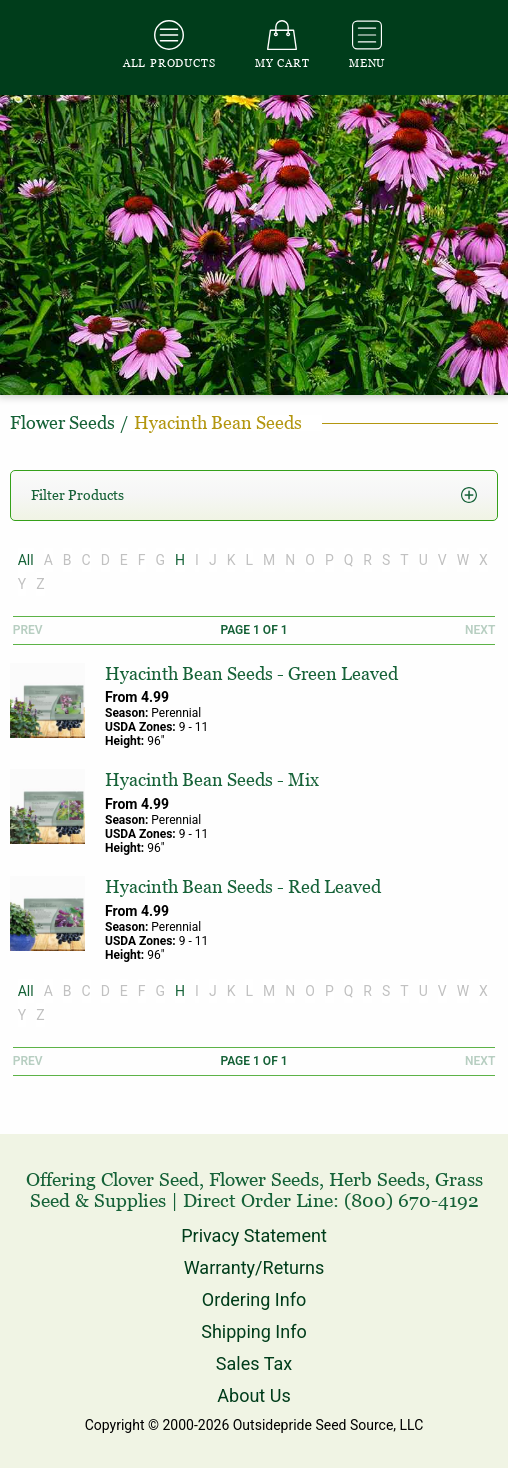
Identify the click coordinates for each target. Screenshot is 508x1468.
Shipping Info (253, 1331)
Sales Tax (254, 1363)
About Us (253, 1395)
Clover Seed (150, 1179)
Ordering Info (254, 1299)
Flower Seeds (264, 1179)
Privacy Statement (254, 1235)
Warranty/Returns (254, 1267)
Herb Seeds (377, 1179)
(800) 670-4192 (411, 1200)
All (26, 560)
